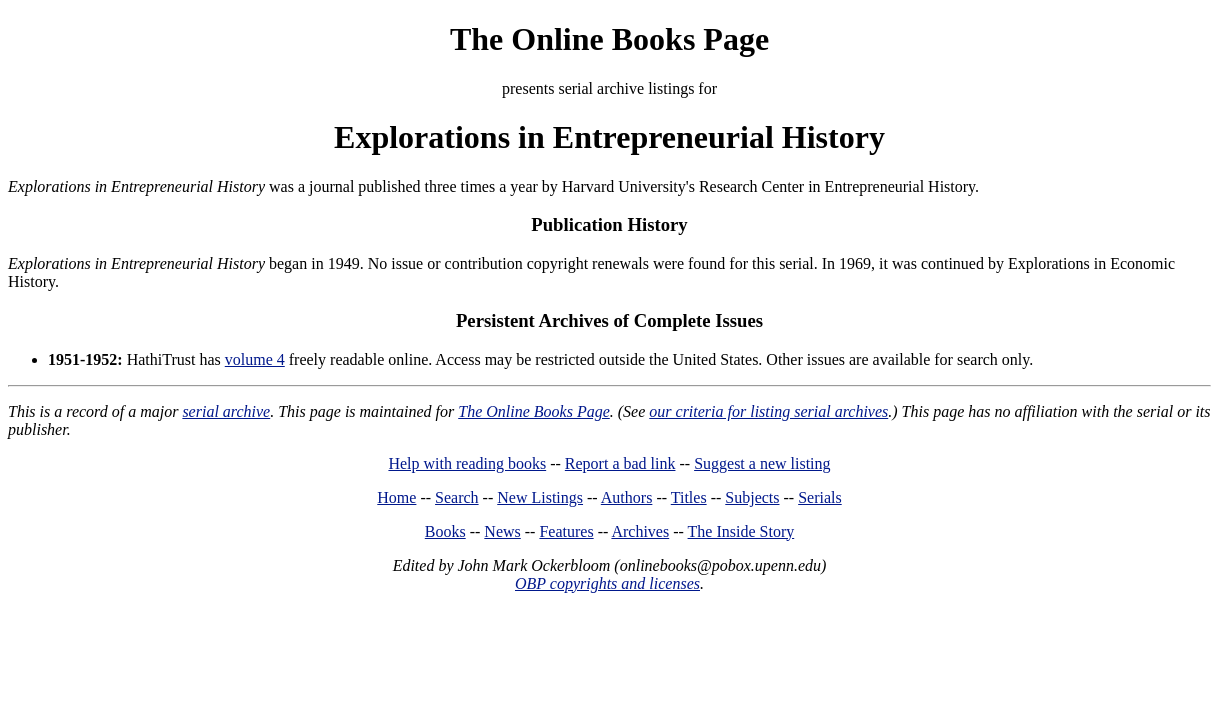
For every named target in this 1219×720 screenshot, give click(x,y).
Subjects (752, 497)
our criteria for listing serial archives (768, 411)
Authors (627, 497)
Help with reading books (467, 463)
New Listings (540, 497)
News (502, 531)
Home (396, 497)
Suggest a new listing (762, 463)
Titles (689, 497)
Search (457, 497)
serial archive (226, 411)
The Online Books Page (609, 39)
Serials (820, 497)
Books (445, 531)
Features (566, 531)
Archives (640, 531)
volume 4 (255, 359)
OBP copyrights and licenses (607, 583)
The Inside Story (741, 531)
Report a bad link (620, 463)
